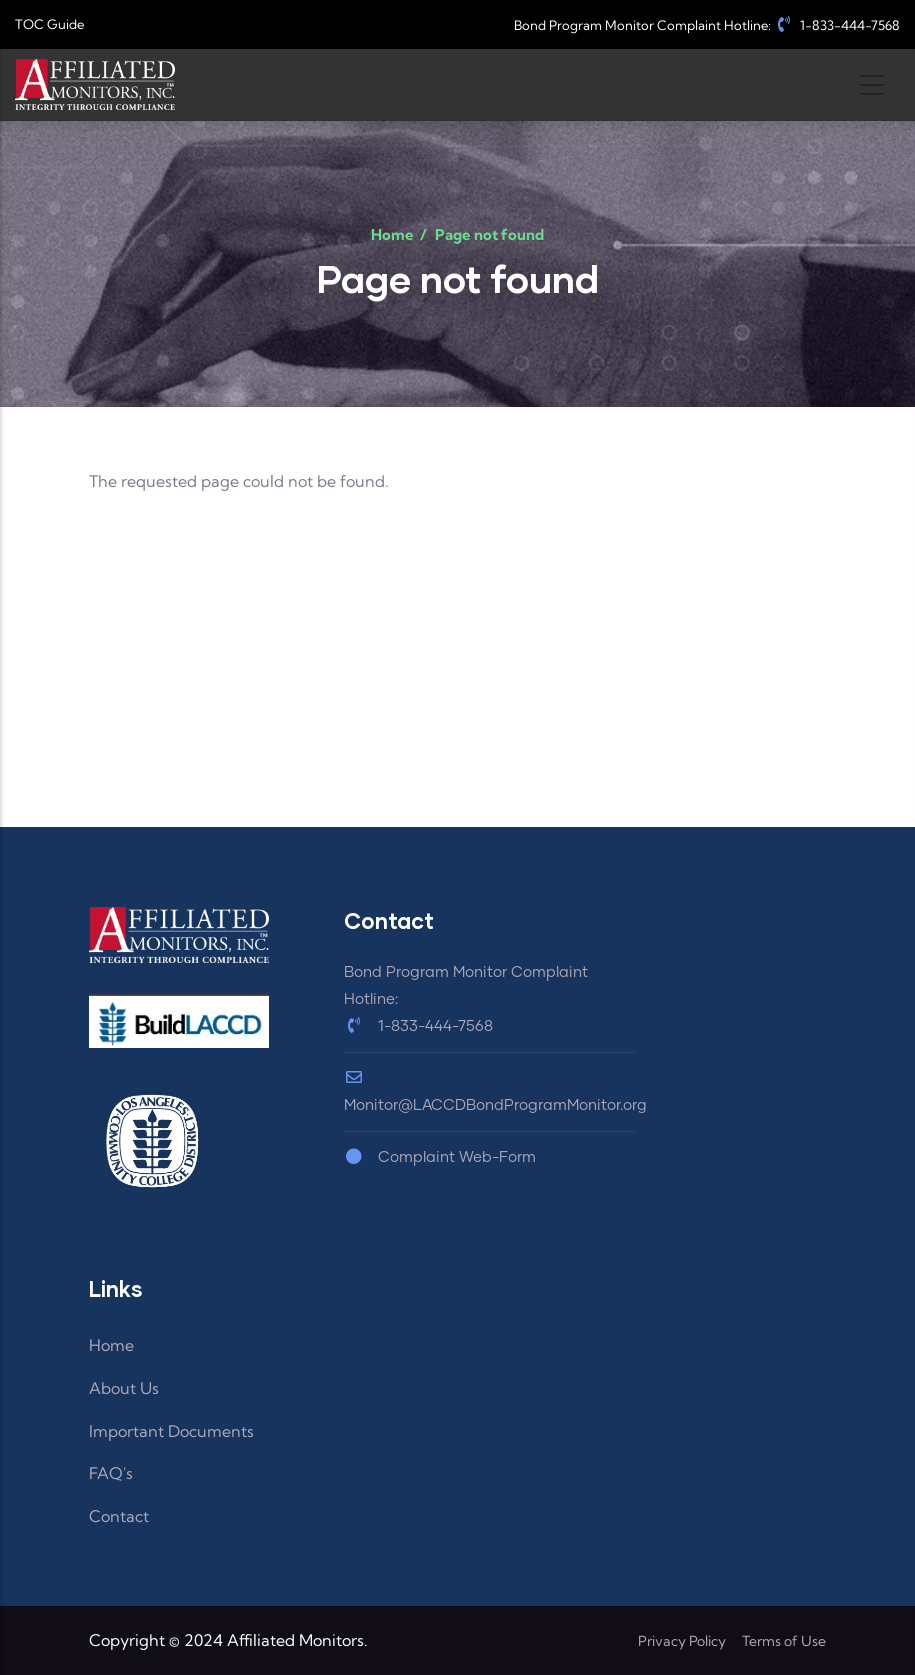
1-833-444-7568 (837, 25)
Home (392, 234)
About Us (124, 1388)
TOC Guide (49, 24)
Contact (119, 1516)
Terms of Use (784, 1641)
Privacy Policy (682, 1641)
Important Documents (171, 1431)
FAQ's (111, 1473)
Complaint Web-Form (440, 1157)
